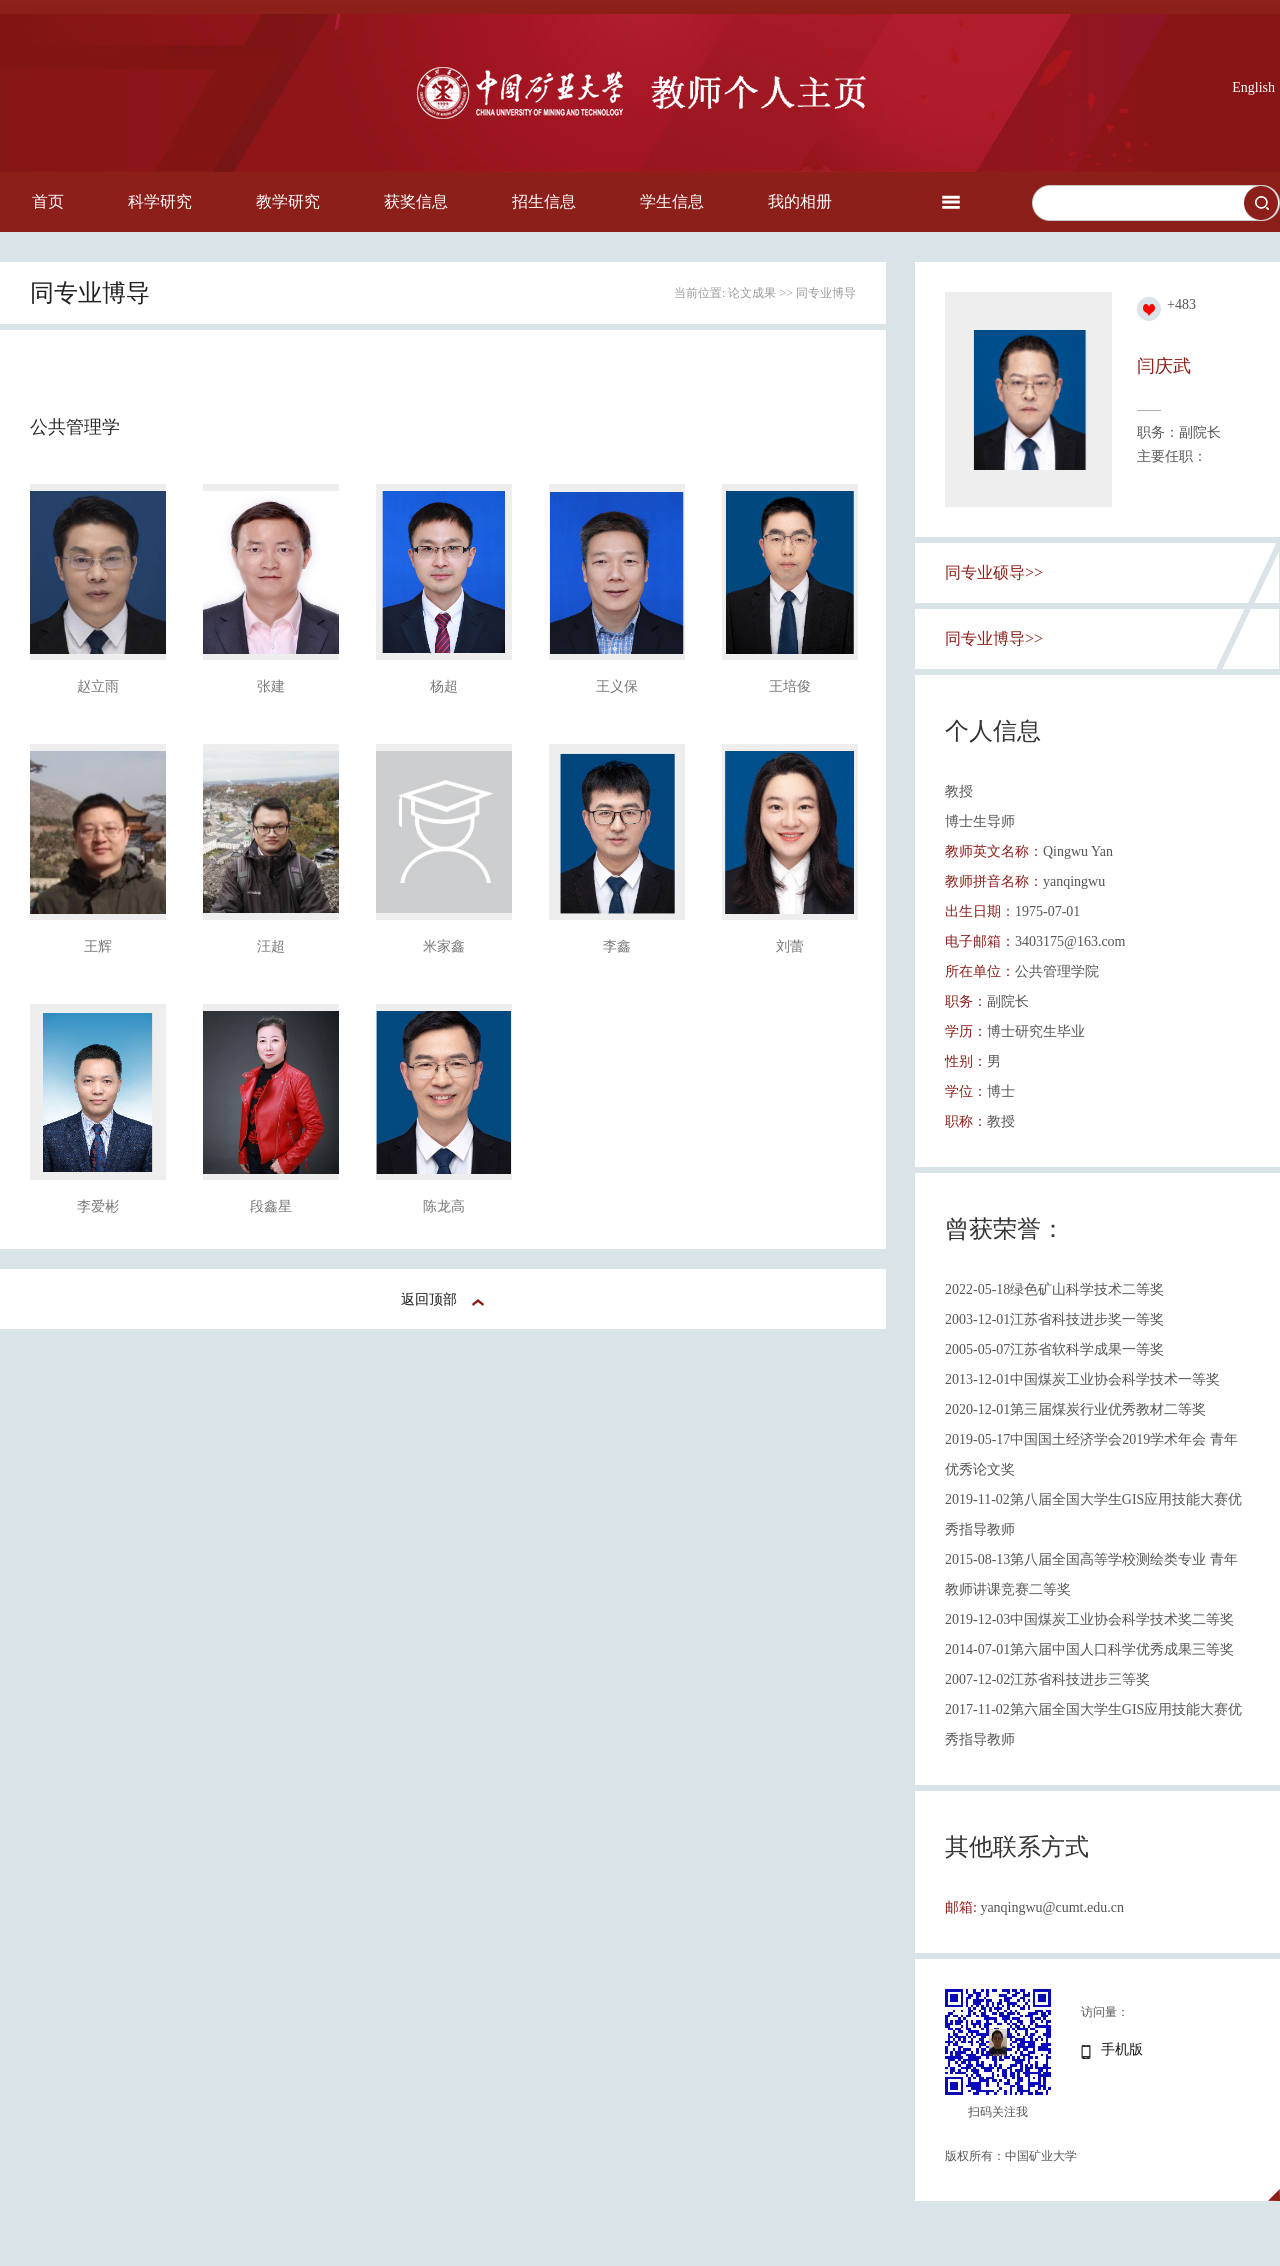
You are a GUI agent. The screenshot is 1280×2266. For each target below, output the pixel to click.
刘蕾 (790, 946)
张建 (271, 686)
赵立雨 (98, 686)
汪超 (271, 946)
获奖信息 (416, 201)
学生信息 (672, 201)
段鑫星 (271, 1206)
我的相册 (800, 201)
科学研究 (160, 201)
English (1253, 87)
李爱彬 (98, 1206)
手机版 (1122, 2049)
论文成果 (752, 293)
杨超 (444, 686)
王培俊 (790, 686)
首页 (48, 201)
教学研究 (288, 201)
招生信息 (544, 201)
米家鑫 (444, 946)
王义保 (617, 686)
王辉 (98, 946)
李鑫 (617, 946)
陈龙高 (444, 1206)
